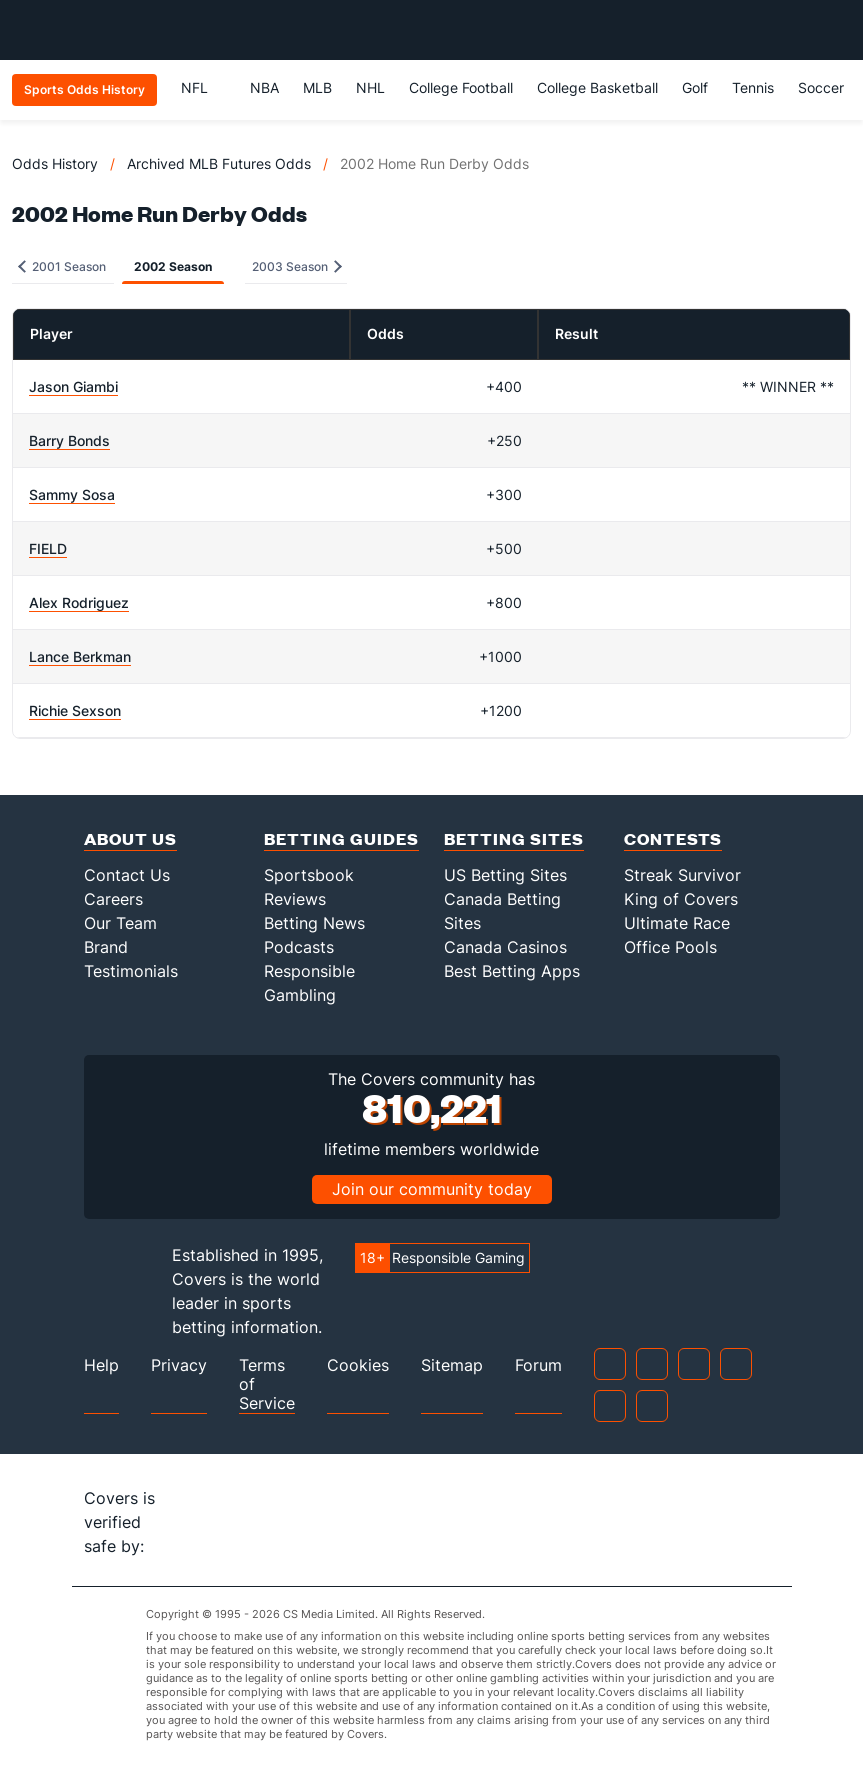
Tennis (753, 87)
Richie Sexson (75, 710)
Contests (673, 838)
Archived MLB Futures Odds (219, 163)
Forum (538, 1365)
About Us (130, 838)
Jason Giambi (73, 386)
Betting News (314, 923)
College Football (461, 87)
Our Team (120, 923)
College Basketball (597, 87)
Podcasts (299, 947)
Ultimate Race (677, 923)
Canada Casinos (505, 947)
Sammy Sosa (72, 494)
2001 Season (62, 266)
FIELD (48, 548)
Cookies (358, 1365)
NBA (264, 87)
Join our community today (432, 1189)
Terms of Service (267, 1384)
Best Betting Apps (512, 971)
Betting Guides (341, 838)
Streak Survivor (682, 875)
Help (101, 1365)
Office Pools (670, 947)
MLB (317, 87)
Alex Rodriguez (79, 602)
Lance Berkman (80, 656)
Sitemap (452, 1365)
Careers (113, 899)
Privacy (179, 1365)
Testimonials (131, 971)
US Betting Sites (505, 875)
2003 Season (297, 266)
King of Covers (681, 899)
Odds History (55, 163)
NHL (370, 87)
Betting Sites (514, 838)
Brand (106, 947)
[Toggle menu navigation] (837, 30)
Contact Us (127, 875)
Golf (695, 87)
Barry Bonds (69, 440)
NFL (203, 87)
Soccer (821, 87)
